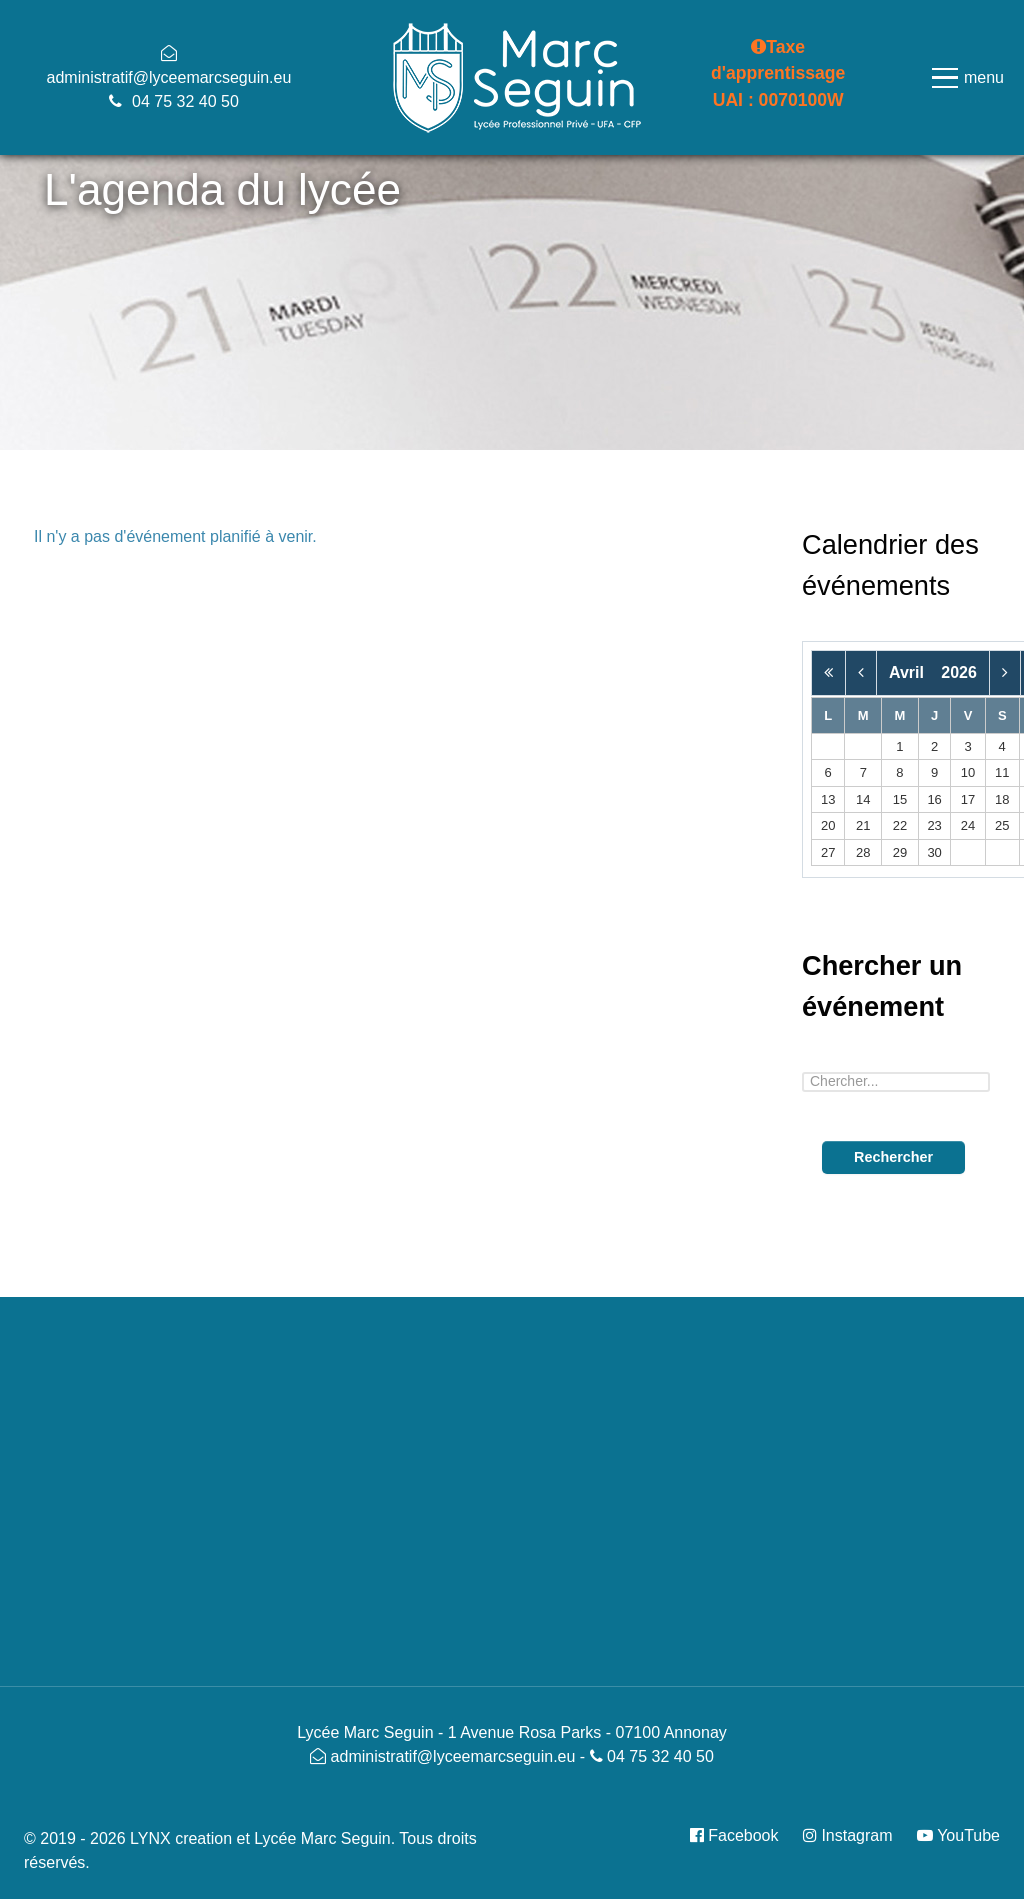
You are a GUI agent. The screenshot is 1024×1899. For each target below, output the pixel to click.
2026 (959, 672)
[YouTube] (953, 1835)
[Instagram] (850, 1835)
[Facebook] (741, 1835)
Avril (913, 672)
